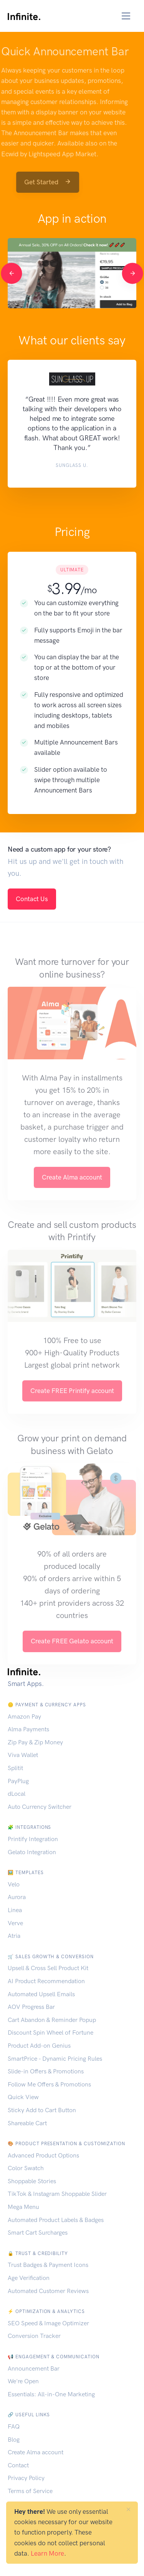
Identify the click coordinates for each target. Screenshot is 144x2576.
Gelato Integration (32, 1852)
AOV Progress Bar (31, 2006)
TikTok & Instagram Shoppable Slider (57, 2193)
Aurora (17, 1897)
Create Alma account (35, 2452)
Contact (18, 2465)
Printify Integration (33, 1839)
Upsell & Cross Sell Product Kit (48, 1968)
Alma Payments (28, 1729)
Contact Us (32, 899)
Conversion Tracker (34, 2335)
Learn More (47, 2553)
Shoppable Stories (32, 2181)
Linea (15, 1910)
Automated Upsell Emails (41, 1994)
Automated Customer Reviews (48, 2291)
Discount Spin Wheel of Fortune (50, 2032)
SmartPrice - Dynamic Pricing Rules (55, 2058)
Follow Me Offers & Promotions (49, 2084)
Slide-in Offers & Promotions (46, 2071)
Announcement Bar (34, 2368)
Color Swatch (26, 2168)
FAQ (14, 2426)
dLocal (16, 1793)
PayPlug (18, 1781)
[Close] (128, 2509)
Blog (14, 2439)
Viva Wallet (23, 1755)
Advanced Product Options (43, 2155)
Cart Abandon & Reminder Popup (52, 2019)
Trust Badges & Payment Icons (48, 2264)
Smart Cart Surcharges (38, 2232)
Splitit (15, 1768)
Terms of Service (30, 2491)
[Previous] (11, 273)
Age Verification (29, 2278)
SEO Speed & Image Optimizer (48, 2323)
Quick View (23, 2097)
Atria (14, 1935)
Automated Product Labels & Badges (56, 2220)
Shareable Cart (27, 2123)
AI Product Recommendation (46, 1981)
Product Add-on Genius (39, 2045)
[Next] (132, 273)
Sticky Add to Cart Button (42, 2110)
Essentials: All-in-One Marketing (51, 2394)
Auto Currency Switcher (39, 1806)
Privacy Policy (26, 2478)
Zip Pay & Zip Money (35, 1742)
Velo (14, 1884)
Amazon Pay (24, 1716)
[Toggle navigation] (126, 15)
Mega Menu (23, 2206)
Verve (15, 1923)
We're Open (23, 2381)
